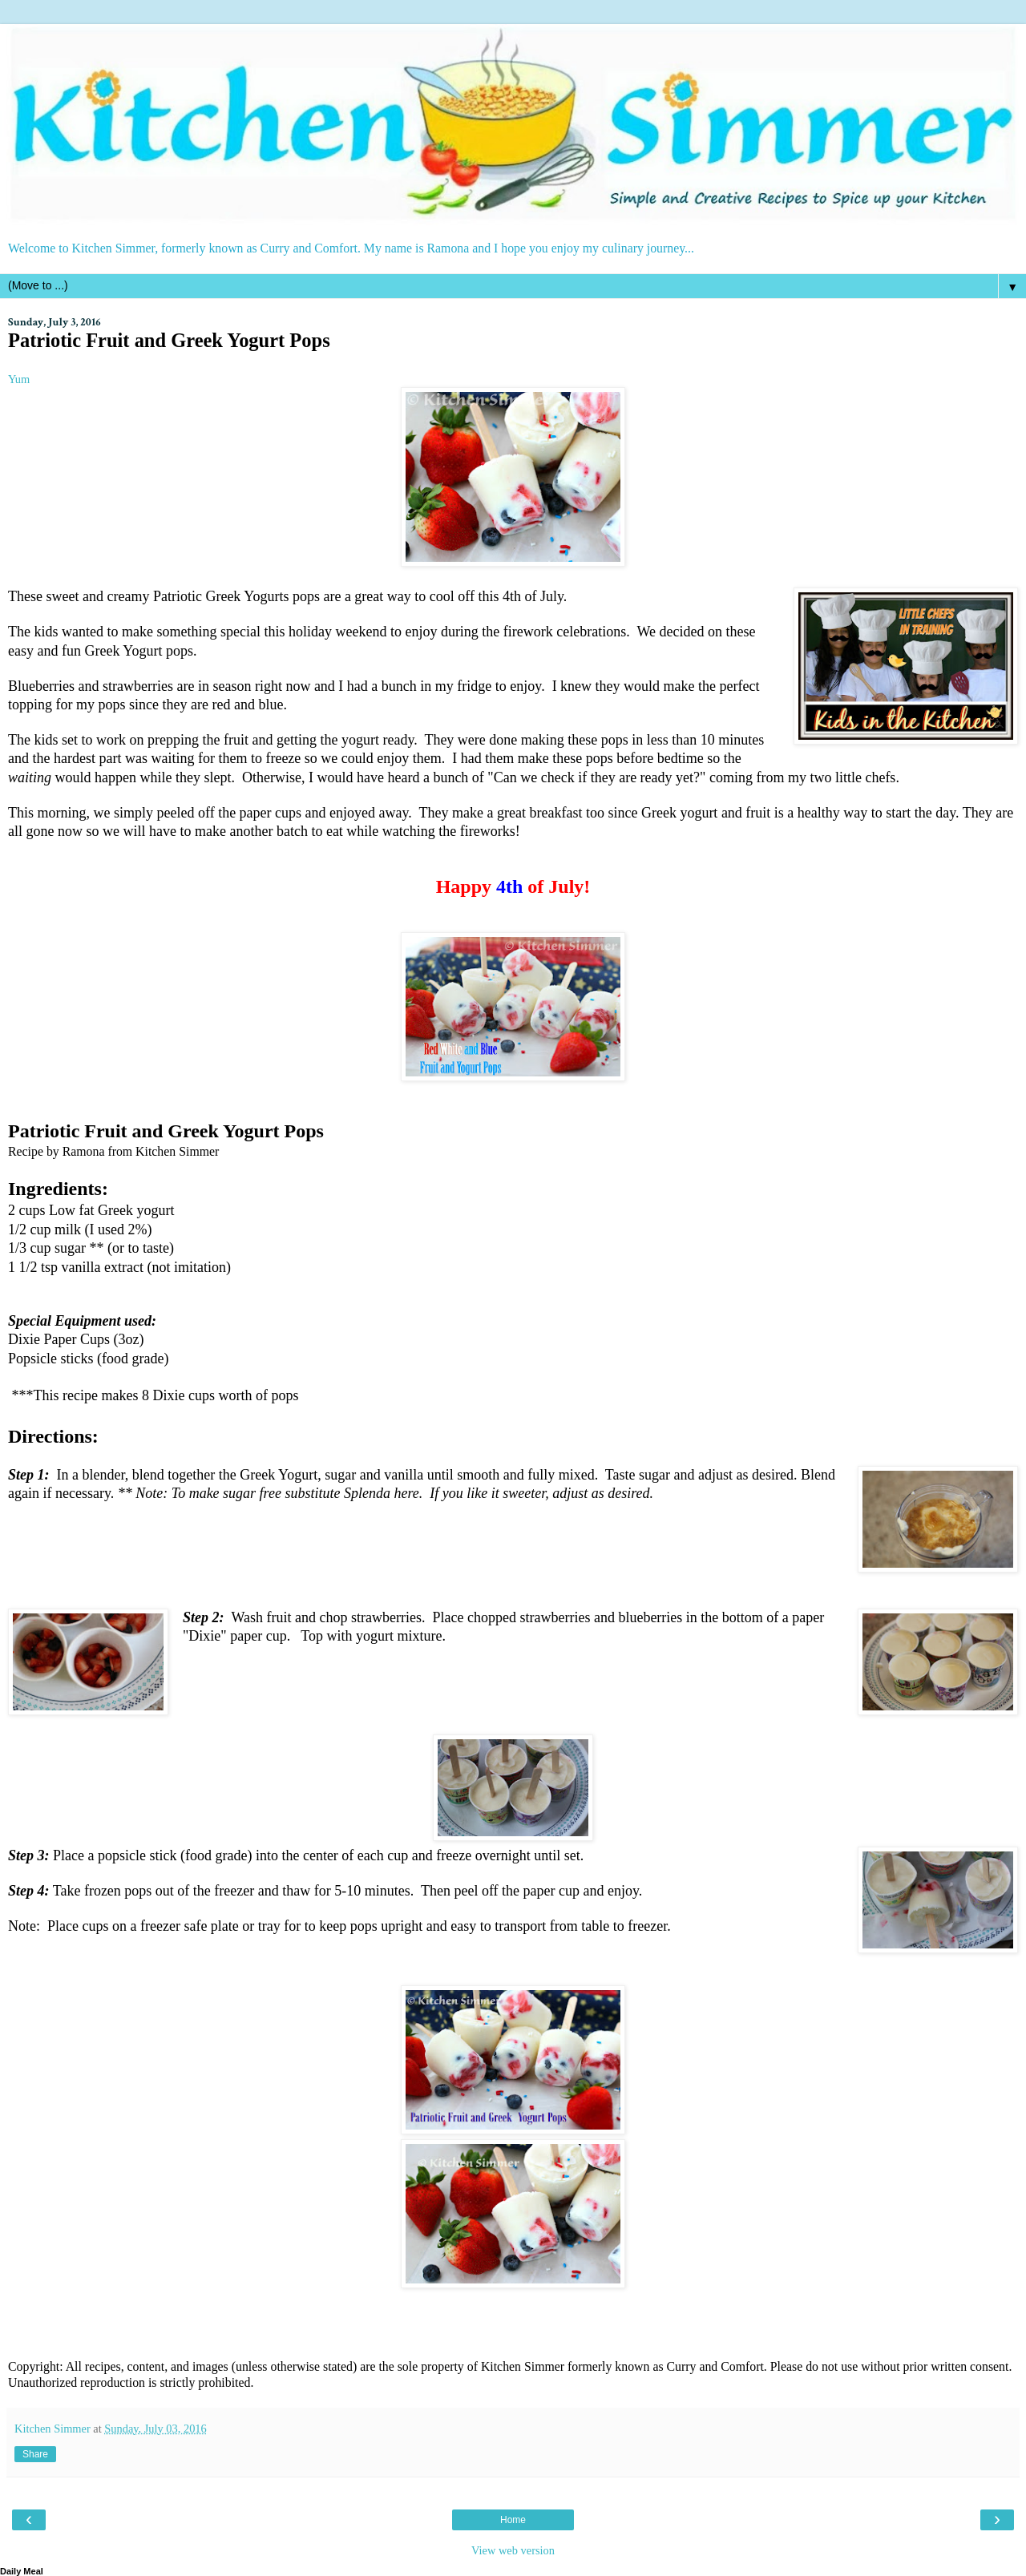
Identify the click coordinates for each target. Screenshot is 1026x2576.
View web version (513, 2550)
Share (35, 2454)
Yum (19, 379)
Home (513, 2520)
